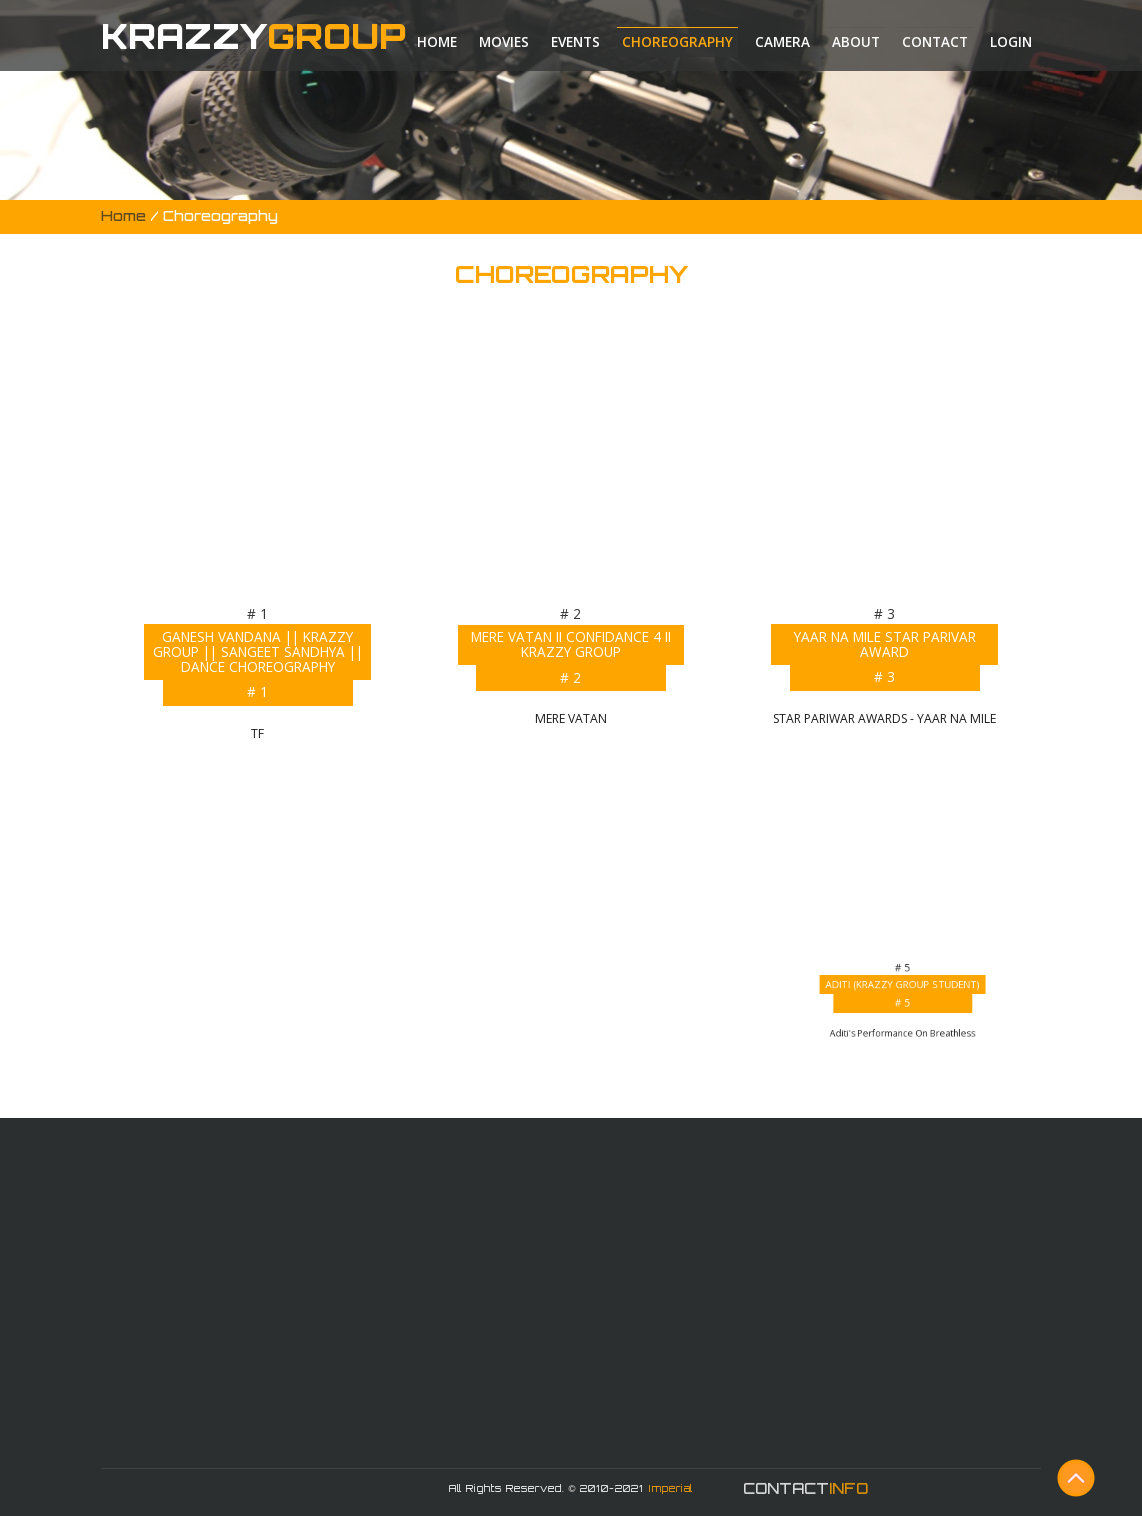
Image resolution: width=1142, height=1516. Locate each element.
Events (575, 42)
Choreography (677, 42)
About (856, 42)
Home (437, 42)
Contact (935, 42)
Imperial (671, 1488)
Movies (504, 42)
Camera (782, 42)
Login (1011, 42)
